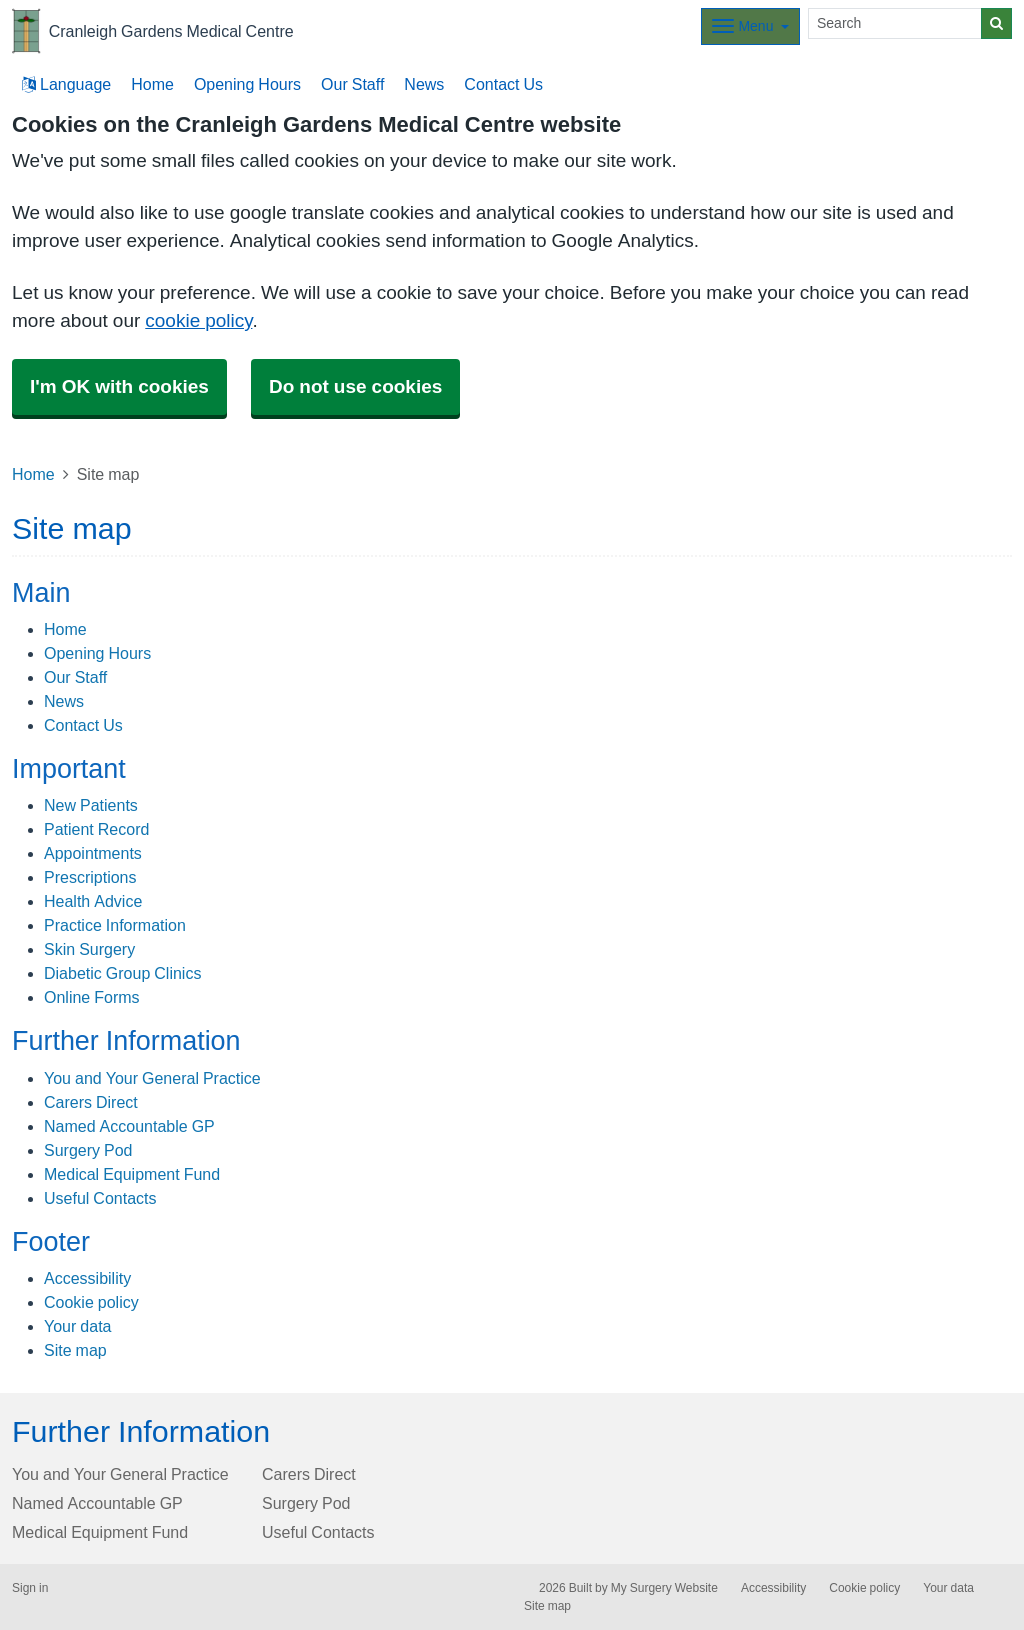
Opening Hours (247, 84)
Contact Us (503, 84)
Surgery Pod (88, 1150)
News (424, 84)
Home (152, 84)
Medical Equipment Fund (132, 1174)
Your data (77, 1326)
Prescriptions (90, 877)
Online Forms (92, 997)
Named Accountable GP (129, 1126)
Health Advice (93, 901)
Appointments (93, 853)
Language (66, 84)
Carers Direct (91, 1102)
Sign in (30, 1588)
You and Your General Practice (152, 1078)
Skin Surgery (89, 949)
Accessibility (87, 1278)
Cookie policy (91, 1302)
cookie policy (198, 320)
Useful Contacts (100, 1198)
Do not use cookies (355, 386)
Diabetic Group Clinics (122, 973)
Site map (75, 1350)
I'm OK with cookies (119, 386)
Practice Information (115, 925)
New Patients (91, 805)
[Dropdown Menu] (750, 26)
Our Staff (352, 84)
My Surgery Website (664, 1588)
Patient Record (96, 829)
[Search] (895, 23)
